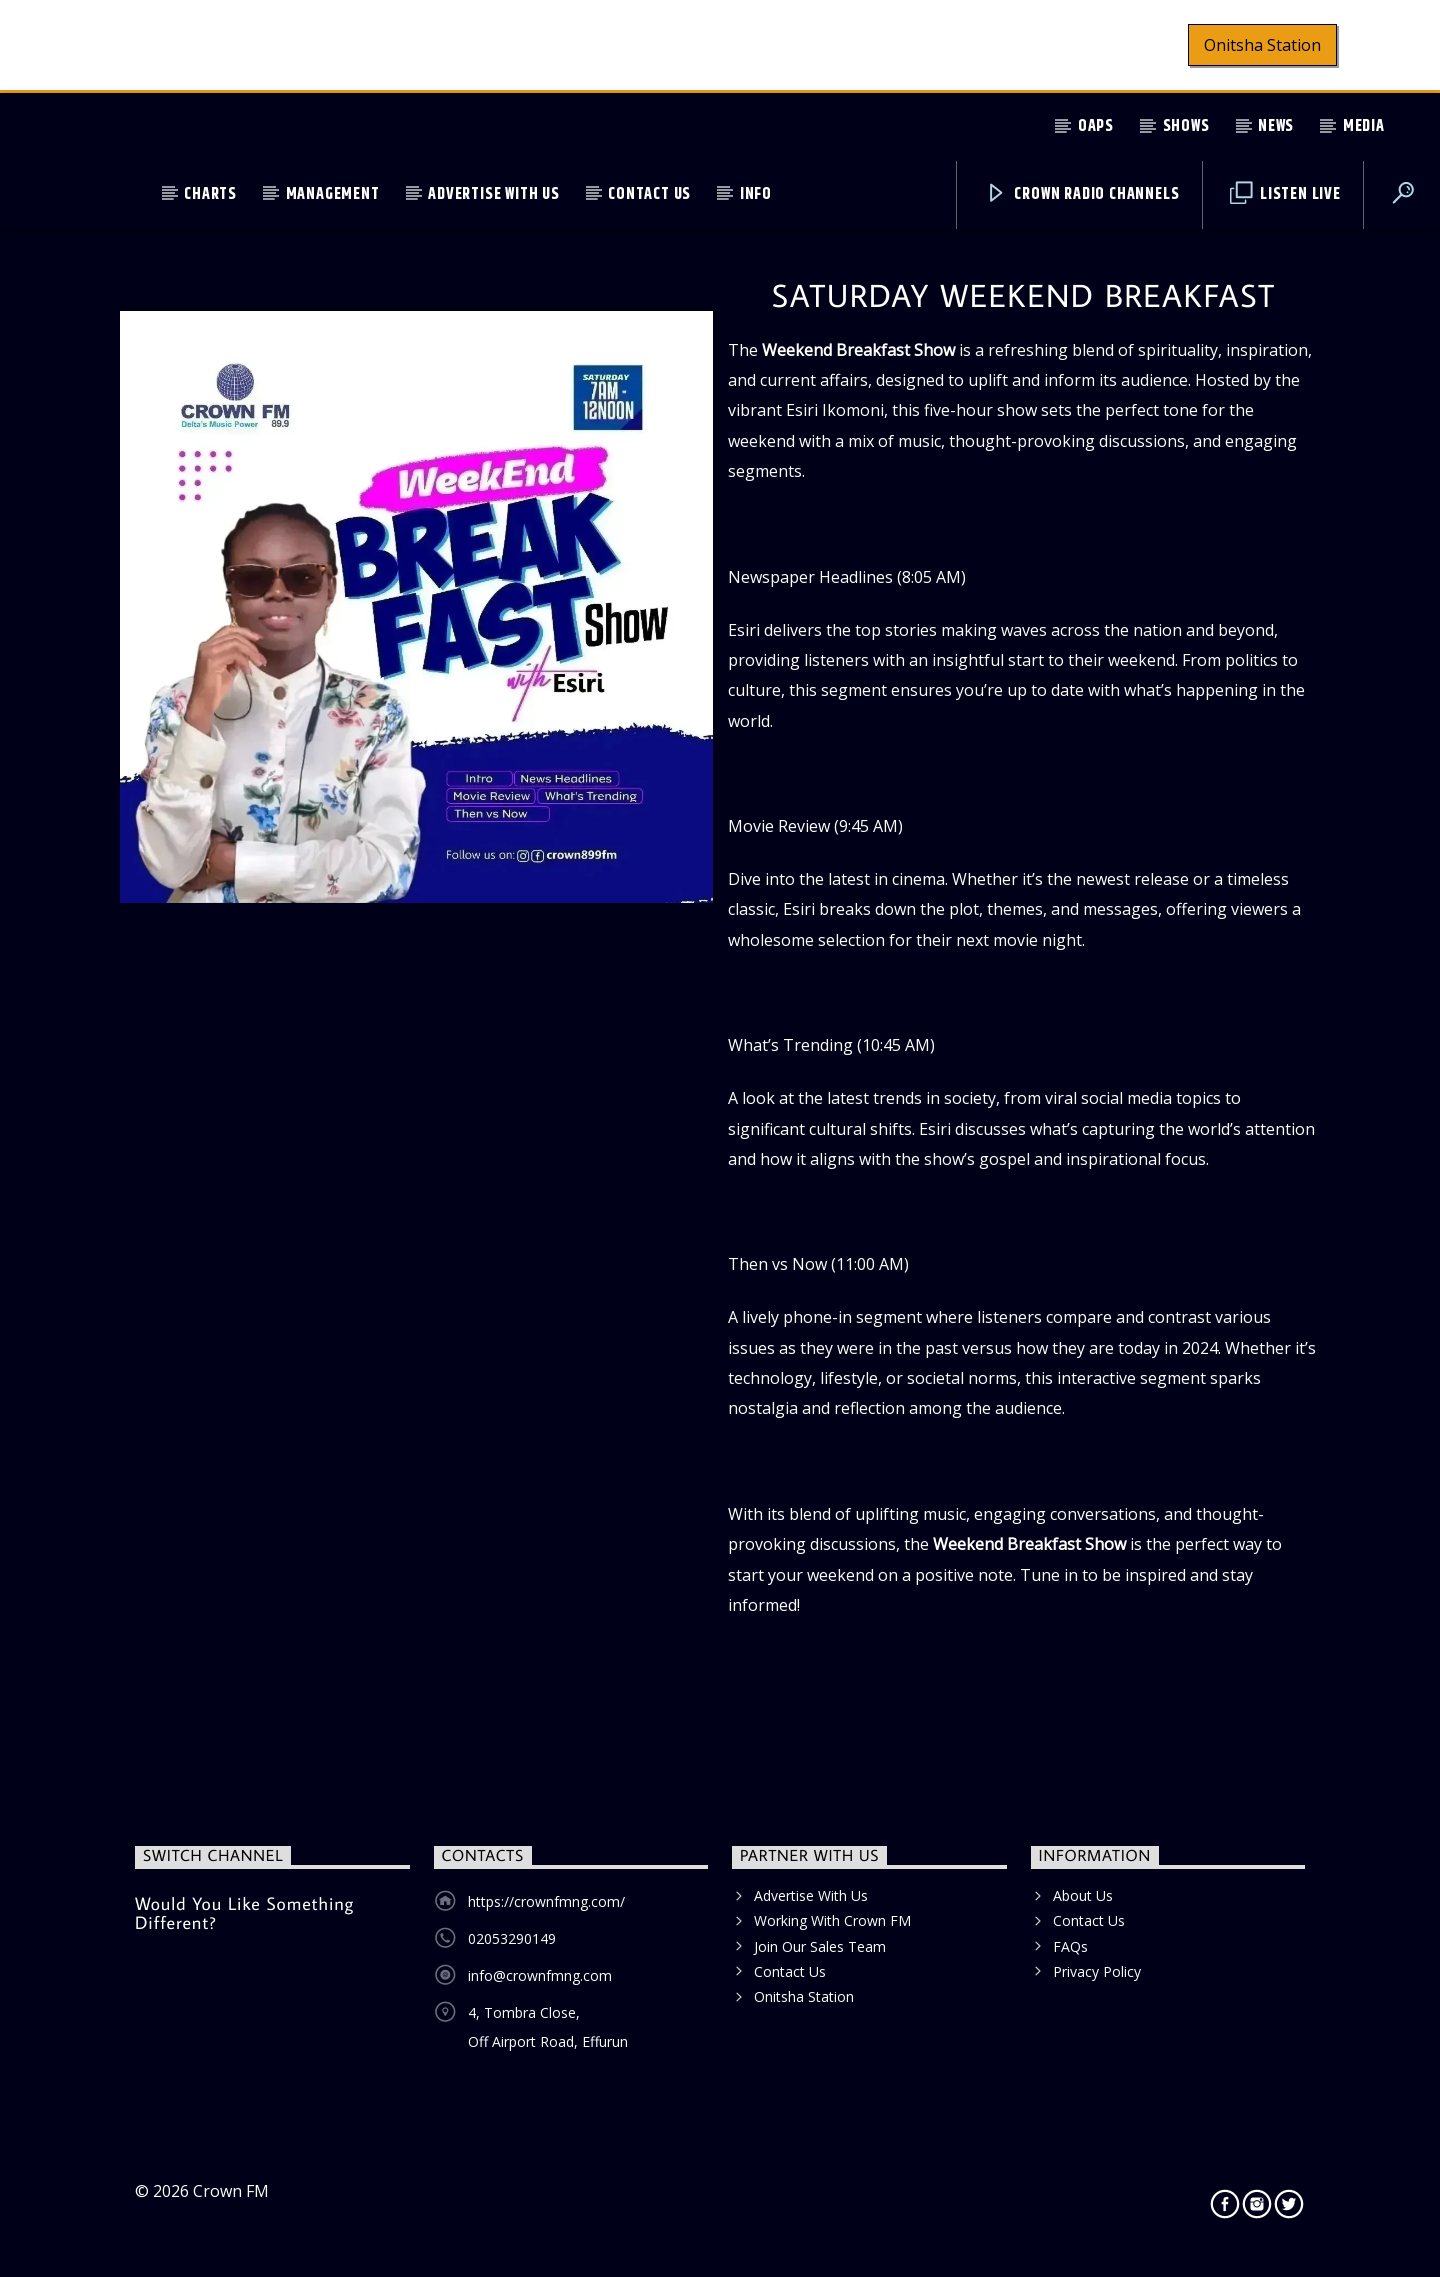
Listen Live (1285, 194)
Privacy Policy (1097, 1971)
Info (756, 194)
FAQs (1070, 1946)
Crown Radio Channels (1082, 194)
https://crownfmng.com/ (546, 1901)
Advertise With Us (494, 194)
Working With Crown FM (832, 1920)
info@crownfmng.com (540, 1975)
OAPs (1096, 126)
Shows (1186, 126)
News (1276, 126)
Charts (210, 194)
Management (333, 194)
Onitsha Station (1262, 45)
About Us (1083, 1895)
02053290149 (512, 1938)
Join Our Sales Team (820, 1946)
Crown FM (231, 2191)
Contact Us (649, 194)
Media (1364, 126)
